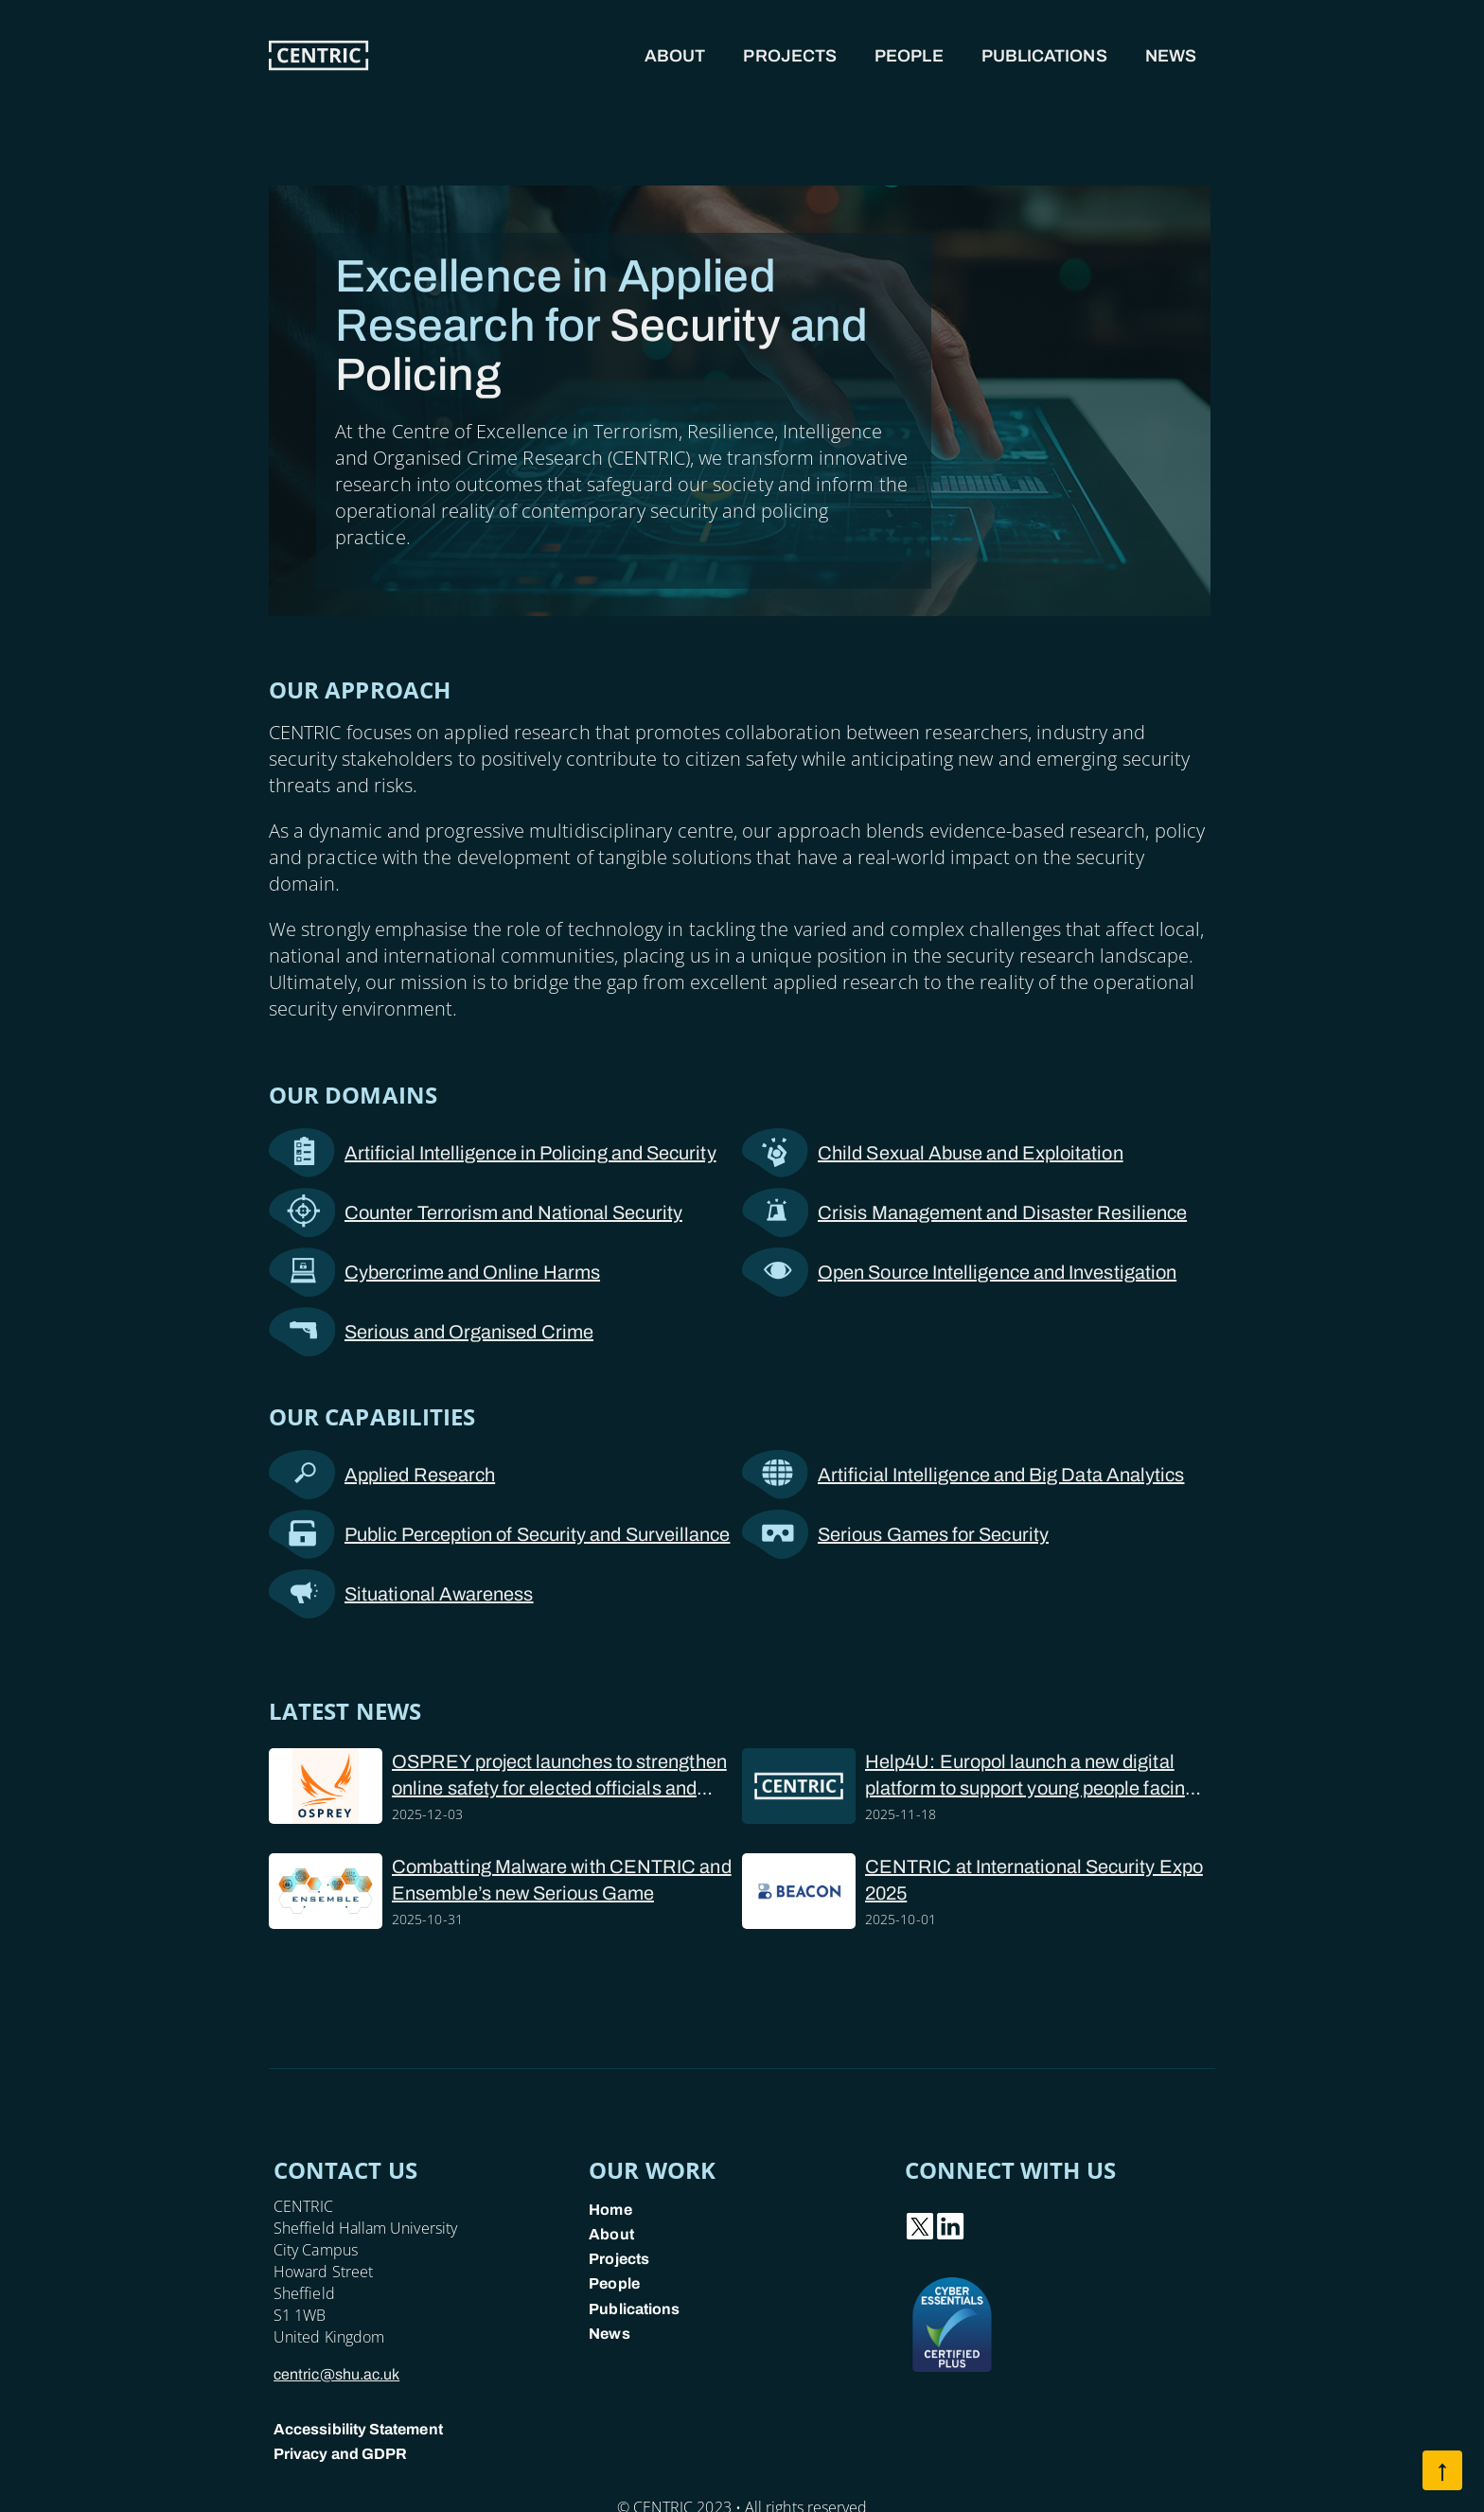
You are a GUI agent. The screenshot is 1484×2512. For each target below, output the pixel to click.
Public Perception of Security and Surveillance (499, 1534)
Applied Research (382, 1474)
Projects (790, 55)
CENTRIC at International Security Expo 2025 (1034, 1879)
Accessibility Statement (358, 2429)
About (675, 55)
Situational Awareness (401, 1594)
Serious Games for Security (895, 1534)
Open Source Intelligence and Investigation (959, 1272)
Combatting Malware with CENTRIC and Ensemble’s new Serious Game (562, 1879)
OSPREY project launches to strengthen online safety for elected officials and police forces (559, 1776)
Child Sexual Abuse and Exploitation (932, 1152)
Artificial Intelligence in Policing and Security (492, 1152)
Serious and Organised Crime (431, 1331)
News (1170, 55)
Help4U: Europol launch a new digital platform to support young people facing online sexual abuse (1030, 1776)
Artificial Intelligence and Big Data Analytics (963, 1474)
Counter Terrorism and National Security (475, 1212)
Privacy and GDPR (340, 2454)
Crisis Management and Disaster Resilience (964, 1212)
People (909, 55)
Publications (1044, 55)
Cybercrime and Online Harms (434, 1272)
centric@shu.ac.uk (336, 2374)
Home (610, 2210)
